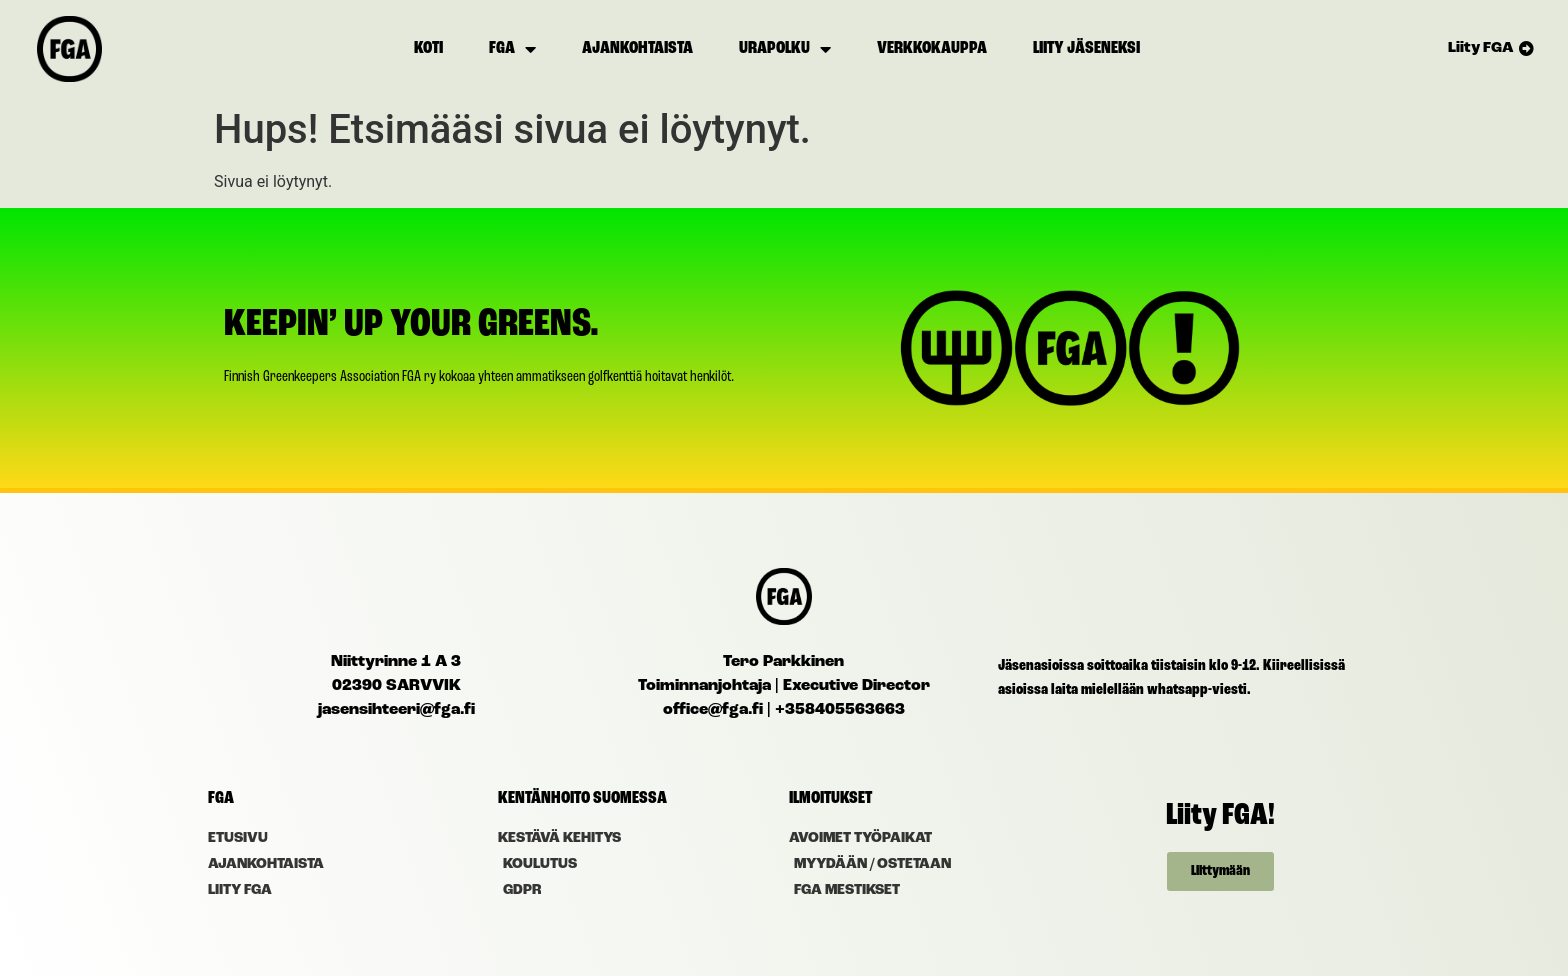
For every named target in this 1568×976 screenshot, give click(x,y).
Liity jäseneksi (1086, 48)
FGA (512, 49)
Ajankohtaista (637, 48)
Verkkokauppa (932, 48)
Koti (428, 48)
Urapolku (785, 49)
